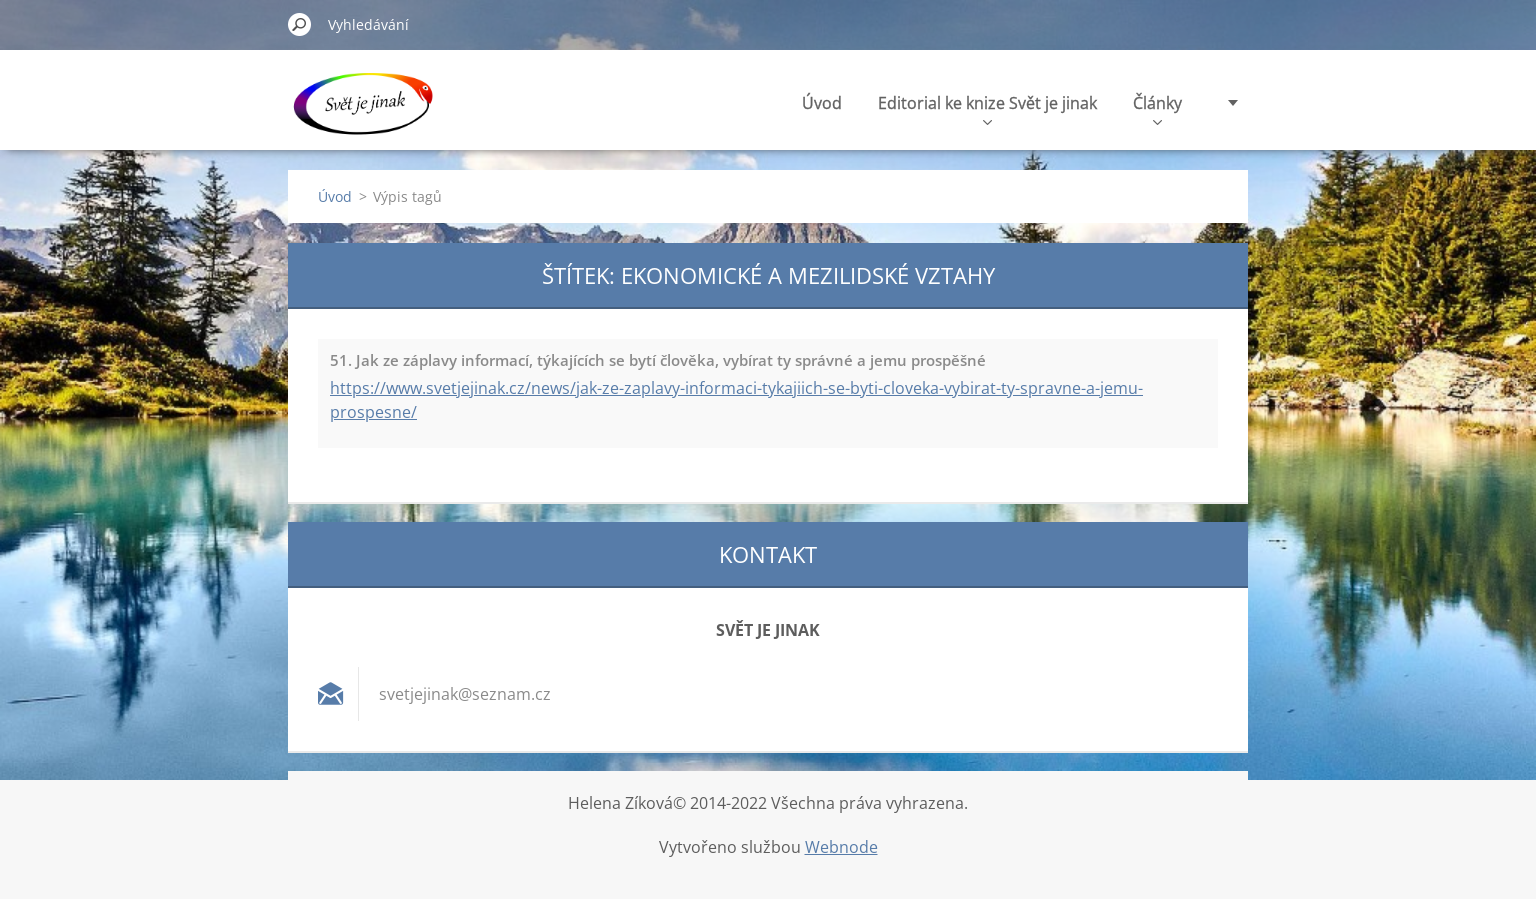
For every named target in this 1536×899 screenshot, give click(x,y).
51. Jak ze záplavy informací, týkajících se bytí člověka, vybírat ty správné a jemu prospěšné (658, 360)
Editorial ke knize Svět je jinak (987, 108)
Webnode (841, 847)
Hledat (300, 24)
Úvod (822, 103)
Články (1157, 108)
